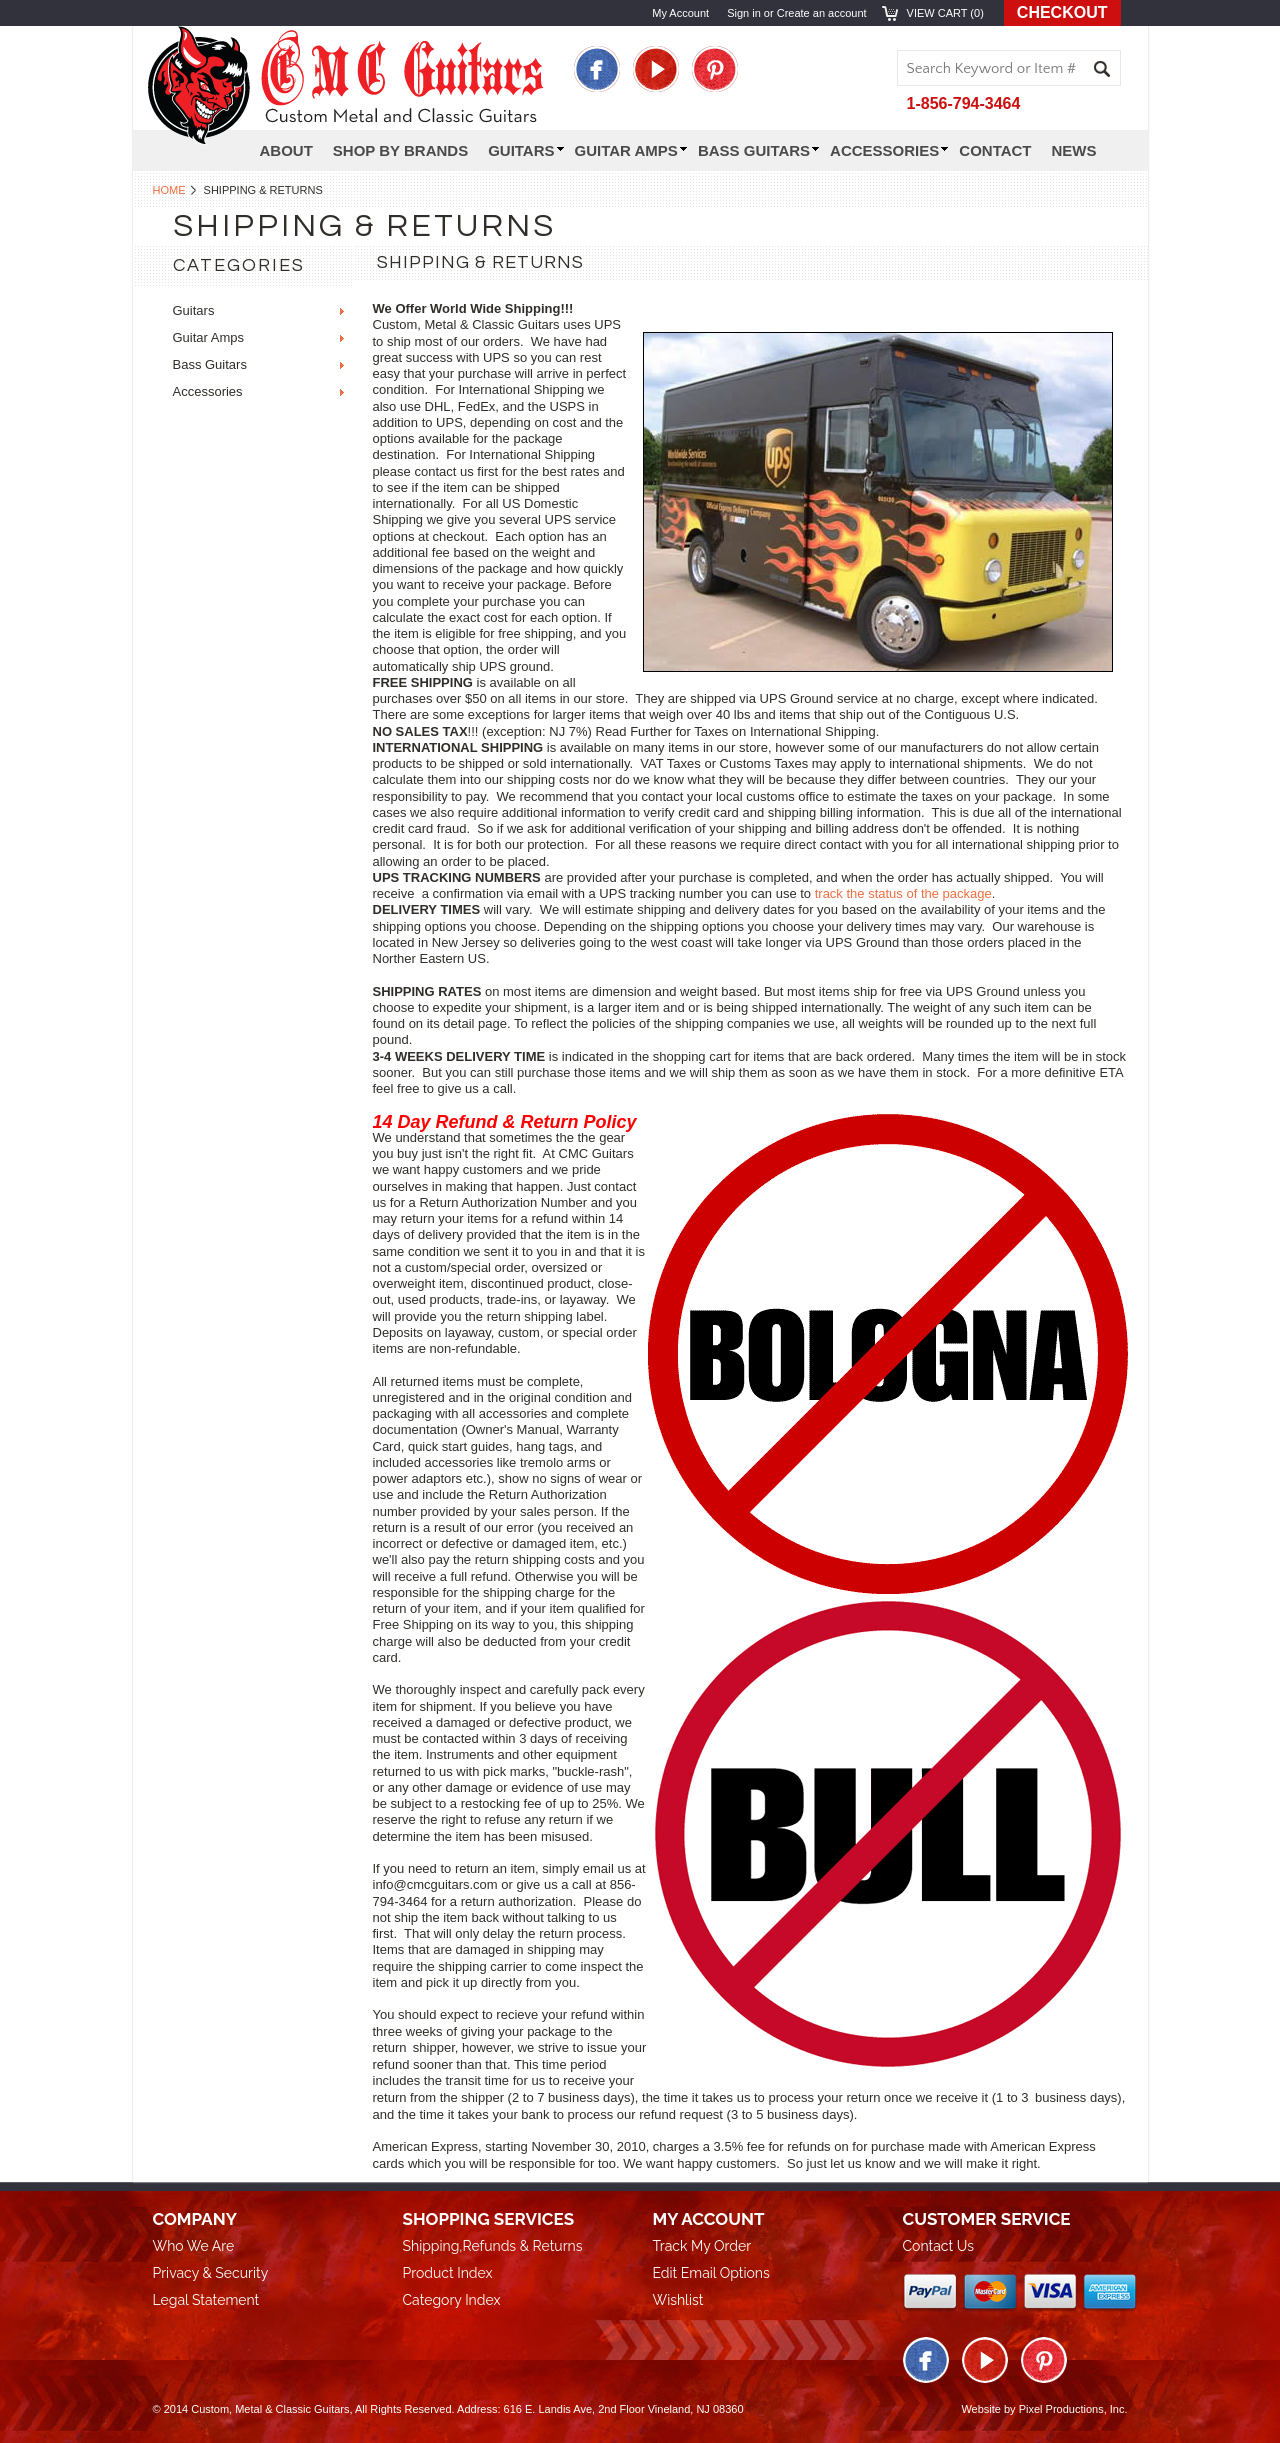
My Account (680, 13)
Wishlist (678, 2300)
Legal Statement (206, 2300)
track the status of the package (903, 893)
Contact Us (938, 2246)
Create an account (822, 13)
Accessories (889, 150)
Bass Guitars (758, 150)
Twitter (656, 69)
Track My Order (702, 2246)
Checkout (1062, 12)
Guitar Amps (631, 150)
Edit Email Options (711, 2273)
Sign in (744, 13)
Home (169, 190)
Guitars (194, 310)
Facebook (597, 69)
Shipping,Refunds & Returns (493, 2246)
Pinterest (715, 69)
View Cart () (945, 13)
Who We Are (194, 2246)
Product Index (448, 2273)
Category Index (452, 2300)
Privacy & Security (211, 2273)
